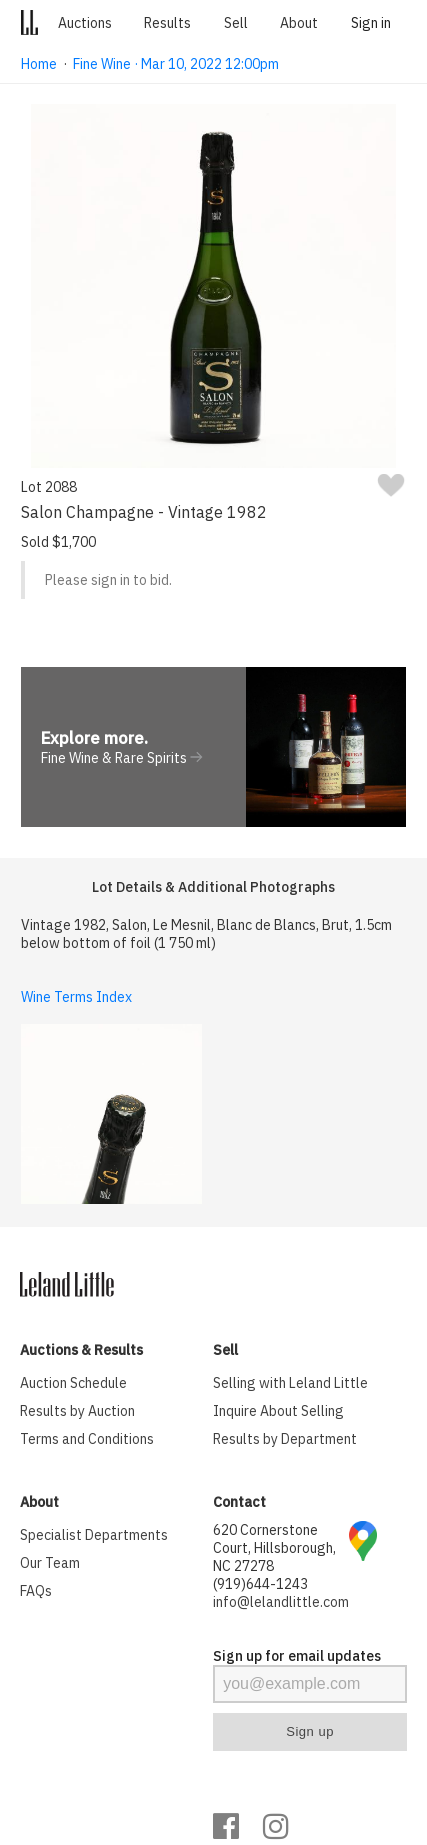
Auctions (85, 23)
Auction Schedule (73, 1383)
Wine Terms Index (76, 997)
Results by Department (285, 1439)
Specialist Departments (94, 1535)
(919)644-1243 (260, 1584)
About (299, 23)
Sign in (371, 23)
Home (39, 64)
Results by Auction (77, 1411)
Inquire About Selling (278, 1411)
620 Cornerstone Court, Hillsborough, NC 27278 (274, 1548)
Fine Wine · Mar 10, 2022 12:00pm (176, 64)
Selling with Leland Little (290, 1383)
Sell (236, 23)
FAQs (36, 1591)
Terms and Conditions (87, 1439)
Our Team (50, 1563)
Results (167, 23)
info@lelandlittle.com (281, 1602)
